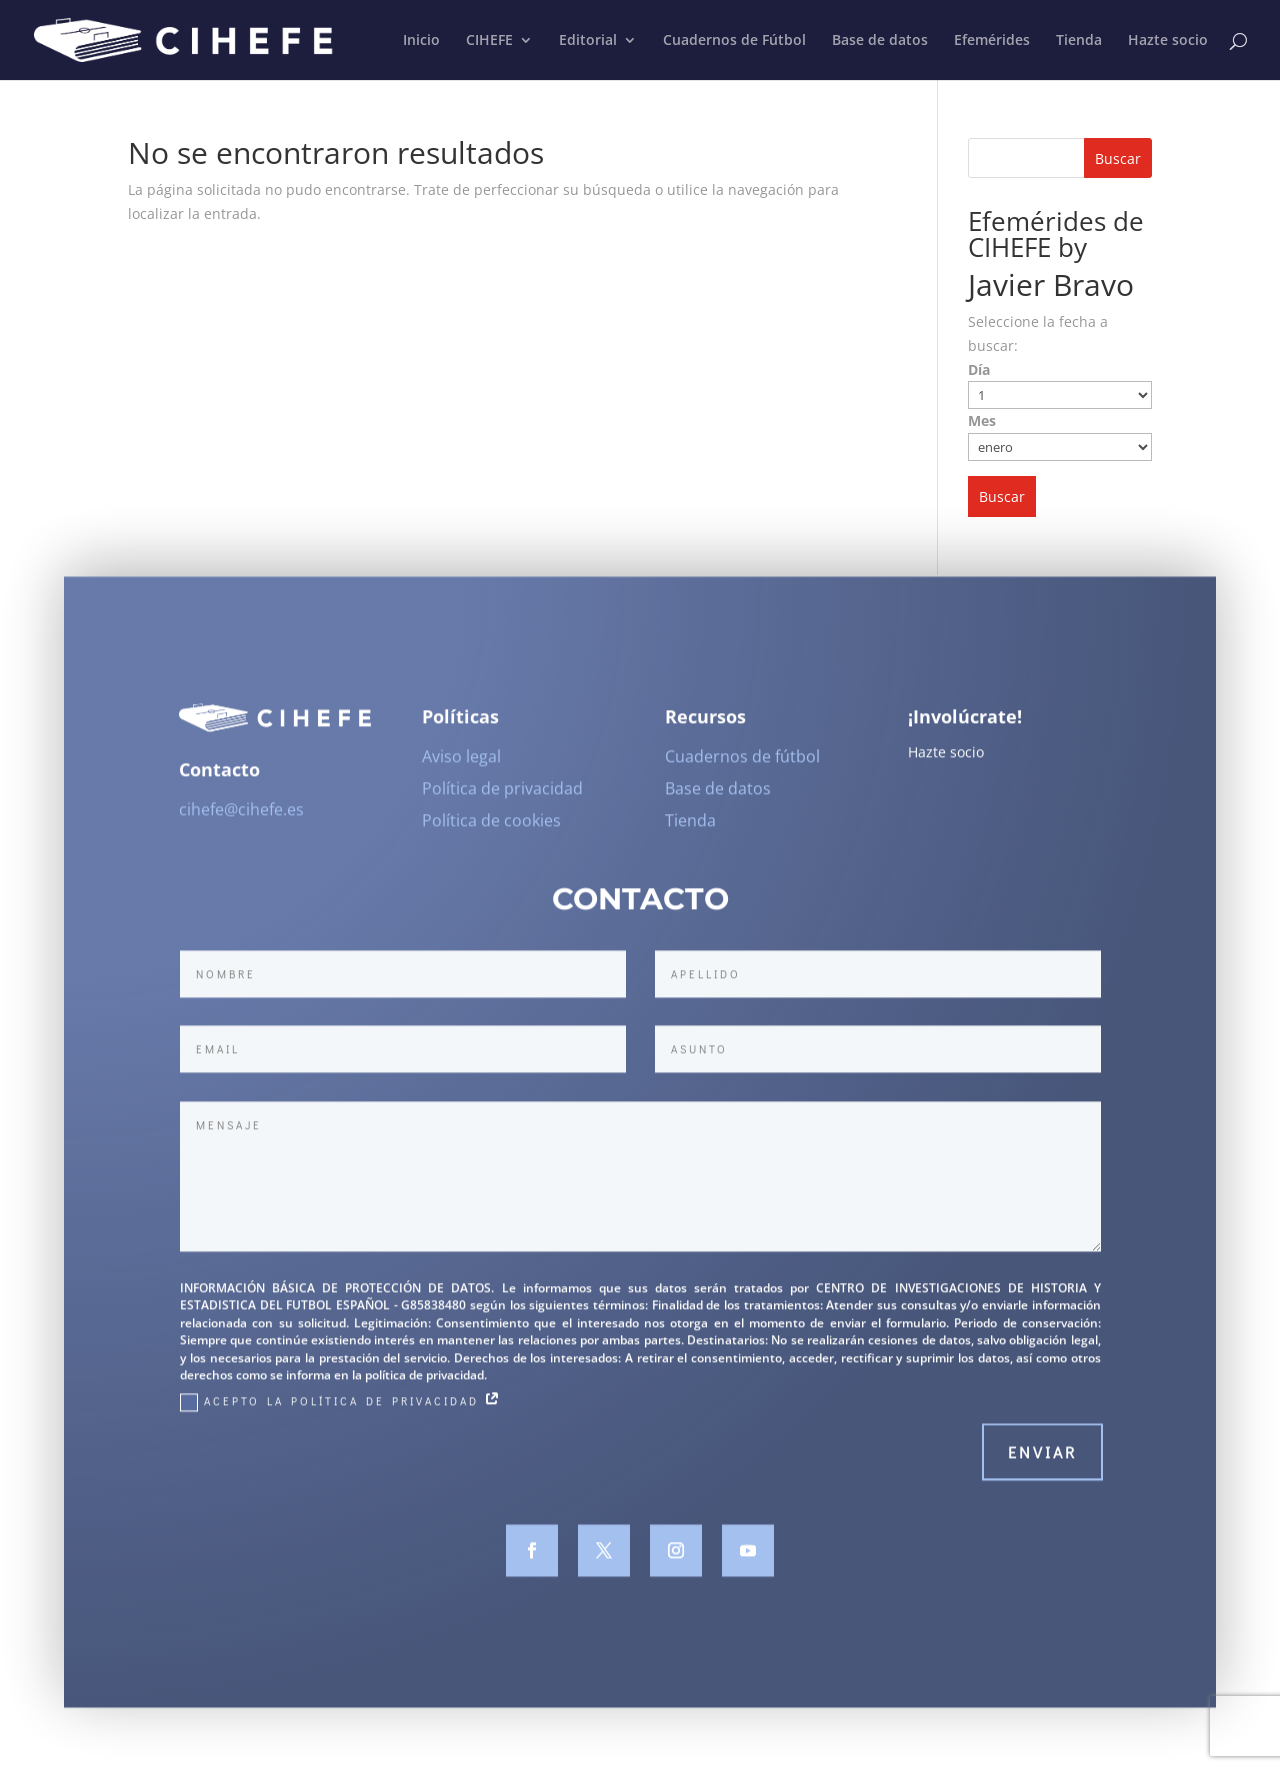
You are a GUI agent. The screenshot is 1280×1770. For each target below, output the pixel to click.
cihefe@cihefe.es (241, 818)
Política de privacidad (502, 797)
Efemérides (992, 41)
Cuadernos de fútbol (742, 765)
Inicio (421, 41)
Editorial (588, 41)
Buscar (1118, 158)
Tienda (1079, 41)
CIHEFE (489, 41)
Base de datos (880, 41)
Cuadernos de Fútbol (734, 41)
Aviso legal (461, 765)
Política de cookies (491, 829)
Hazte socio (1168, 41)
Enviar (1042, 1460)
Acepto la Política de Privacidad (341, 1410)
